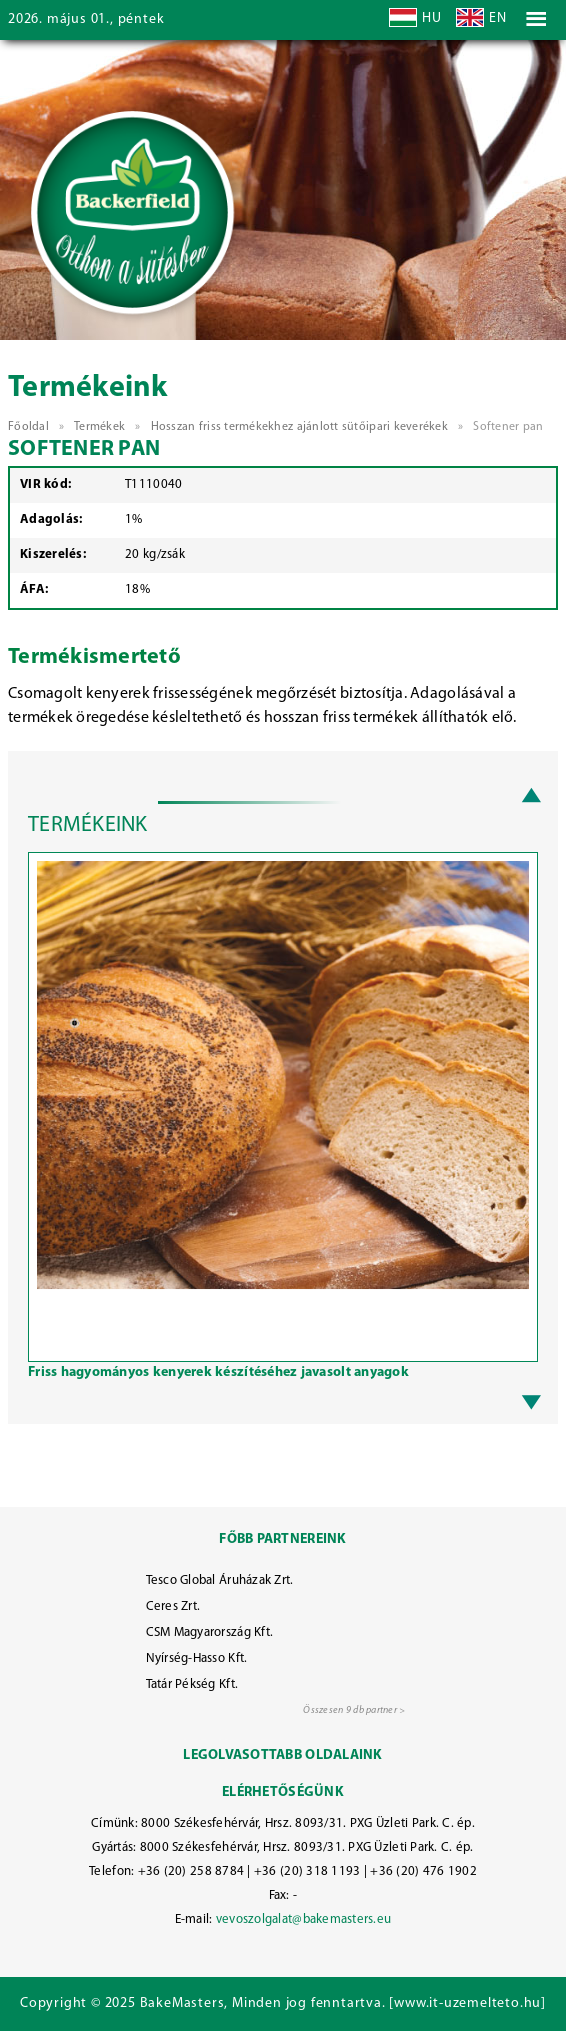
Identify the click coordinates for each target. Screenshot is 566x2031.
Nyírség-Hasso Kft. (197, 1658)
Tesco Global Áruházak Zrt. (220, 1580)
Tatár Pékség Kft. (192, 1684)
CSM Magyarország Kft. (210, 1632)
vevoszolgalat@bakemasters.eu (303, 1919)
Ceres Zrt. (173, 1606)
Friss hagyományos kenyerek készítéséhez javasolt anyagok (218, 1372)
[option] (283, 1124)
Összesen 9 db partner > (354, 1710)
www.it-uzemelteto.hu (467, 2003)
